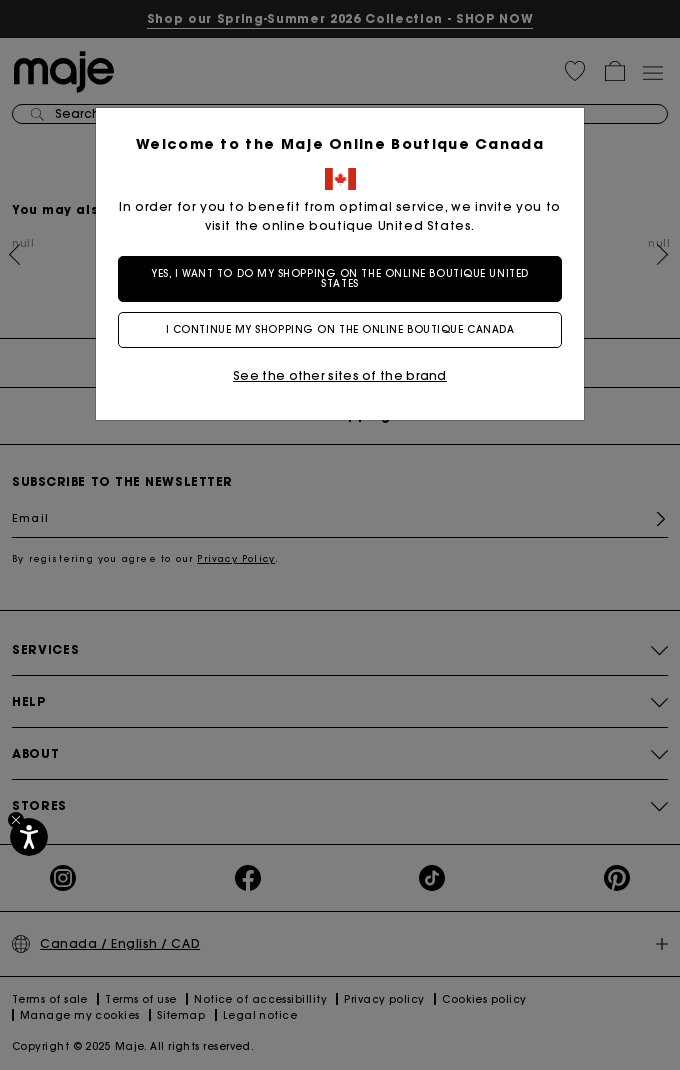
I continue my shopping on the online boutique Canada (340, 329)
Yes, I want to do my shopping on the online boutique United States (339, 278)
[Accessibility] (29, 837)
